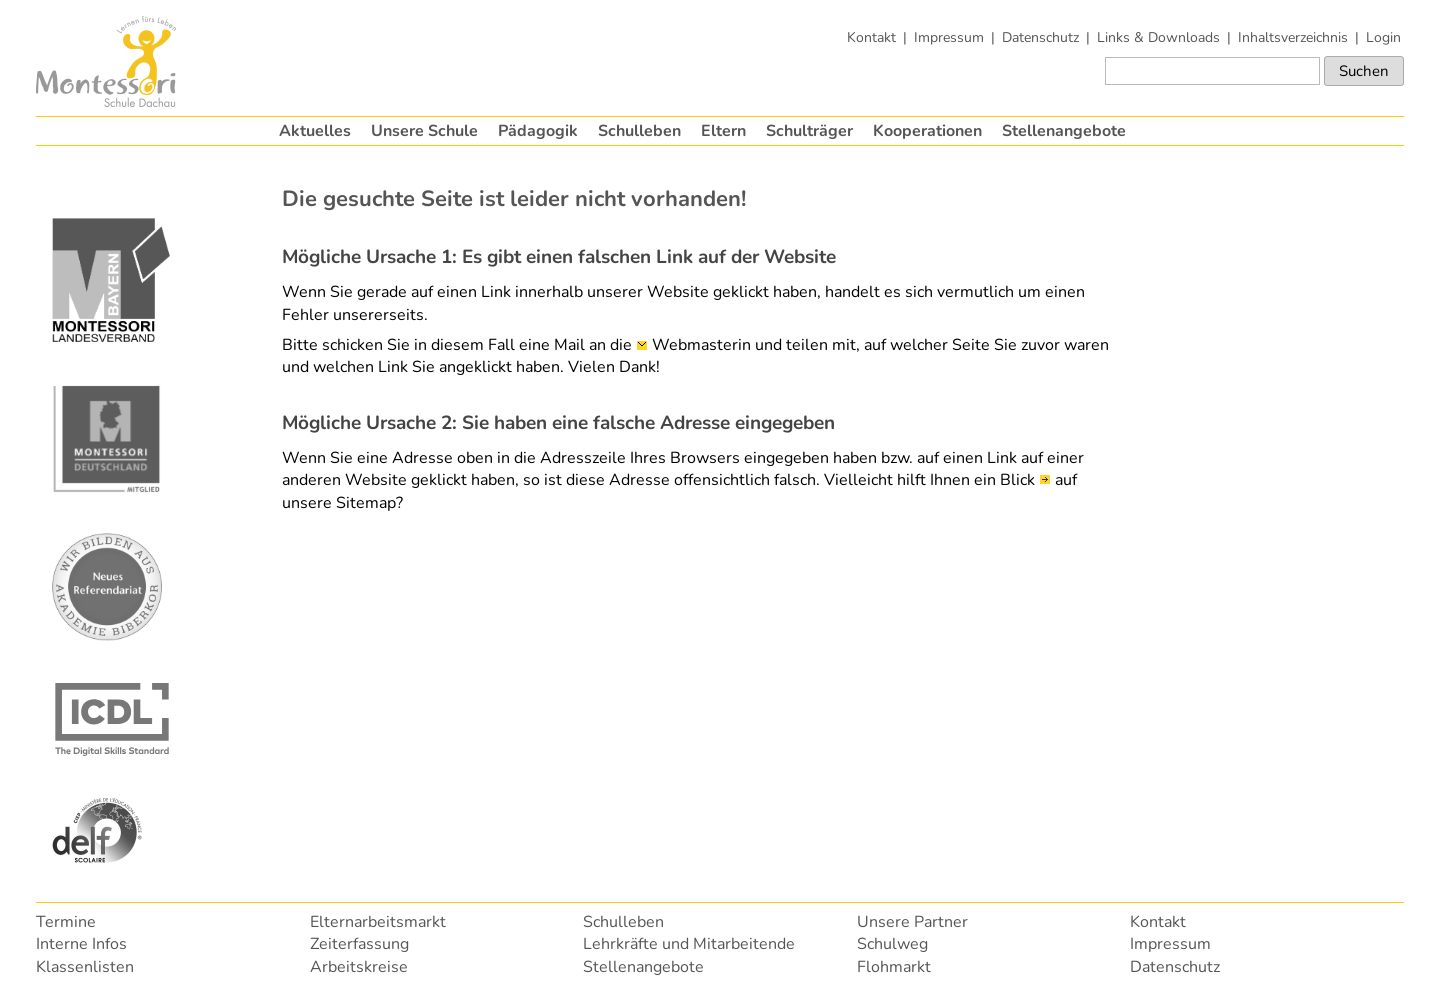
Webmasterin (701, 345)
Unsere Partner (912, 922)
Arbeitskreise (359, 967)
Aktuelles (315, 131)
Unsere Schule (424, 131)
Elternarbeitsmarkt (378, 922)
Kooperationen (927, 131)
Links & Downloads (1158, 37)
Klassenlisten (85, 967)
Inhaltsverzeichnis (1293, 37)
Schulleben (639, 131)
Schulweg (892, 944)
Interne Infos (81, 944)
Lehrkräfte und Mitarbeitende (689, 944)
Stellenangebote (1064, 131)
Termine (66, 922)
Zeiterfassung (359, 944)
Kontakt (871, 37)
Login (1383, 37)
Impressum (949, 37)
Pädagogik (538, 131)
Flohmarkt (894, 967)
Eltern (723, 131)
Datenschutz (1040, 37)
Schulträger (809, 131)
